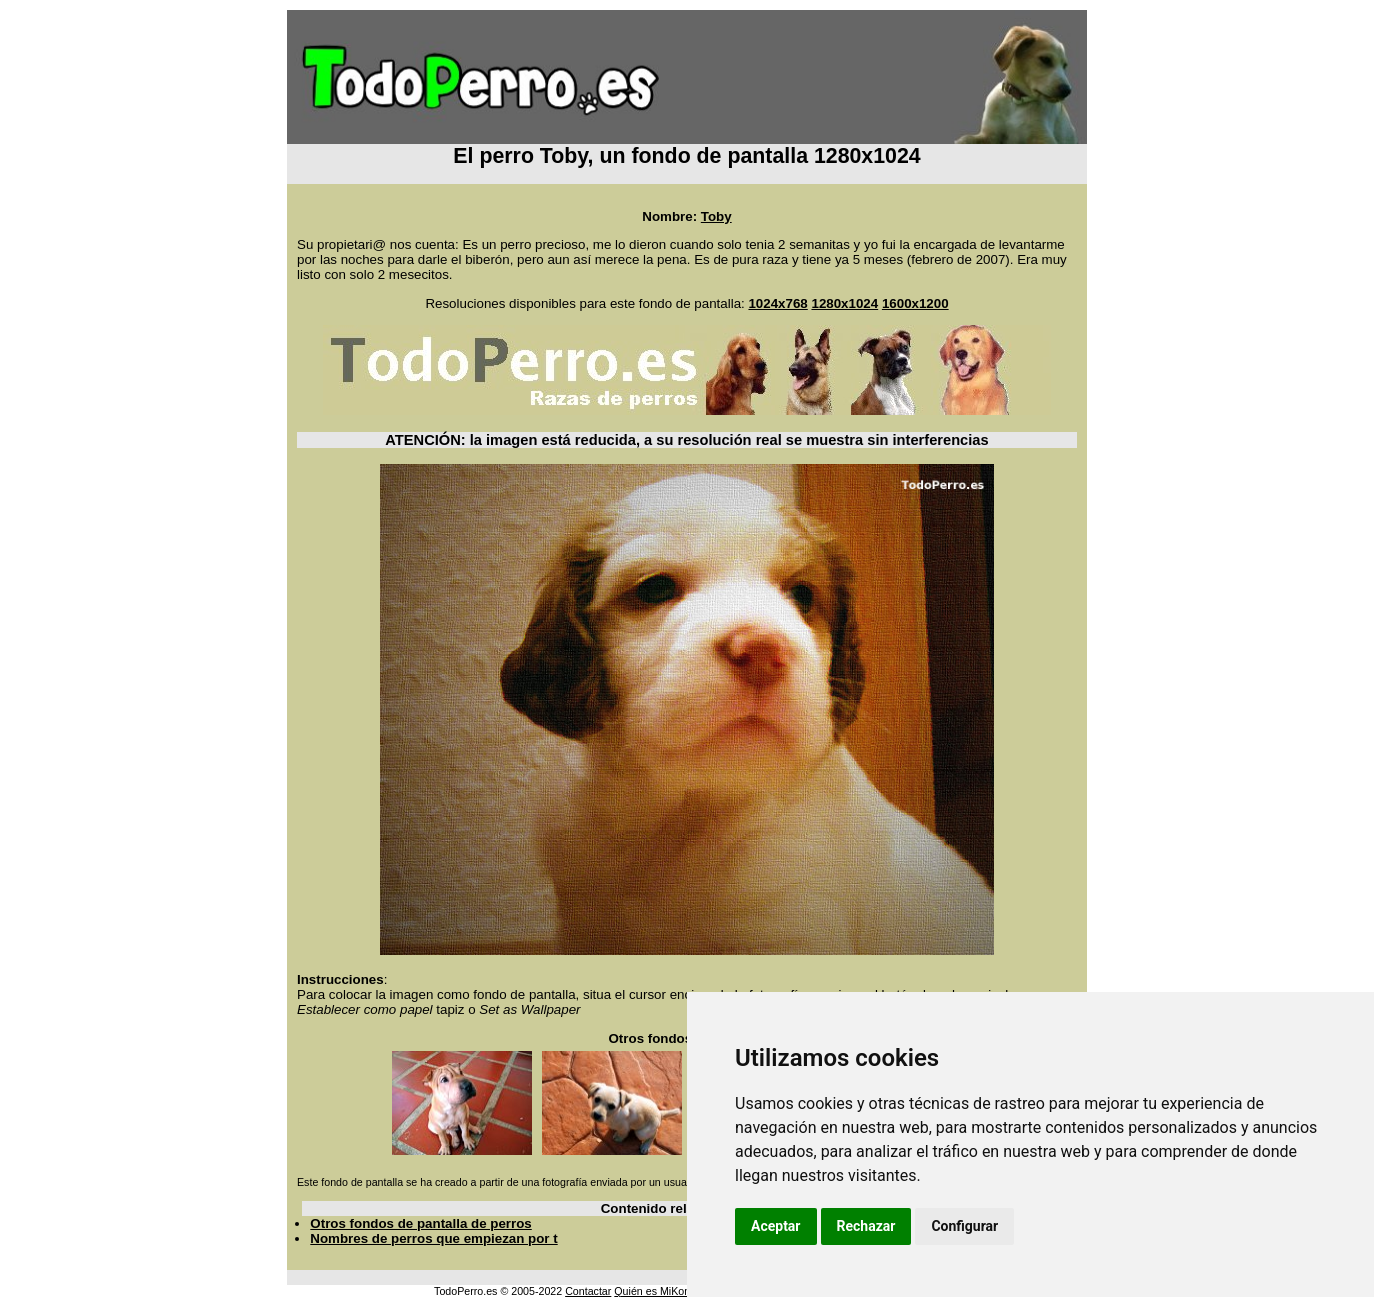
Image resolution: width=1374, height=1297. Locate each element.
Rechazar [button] (866, 1226)
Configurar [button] (964, 1226)
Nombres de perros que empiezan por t (433, 1238)
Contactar (588, 1291)
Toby (716, 216)
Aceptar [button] (776, 1226)
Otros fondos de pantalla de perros (420, 1223)
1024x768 (777, 303)
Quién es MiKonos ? (662, 1291)
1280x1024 (844, 303)
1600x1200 (915, 303)
